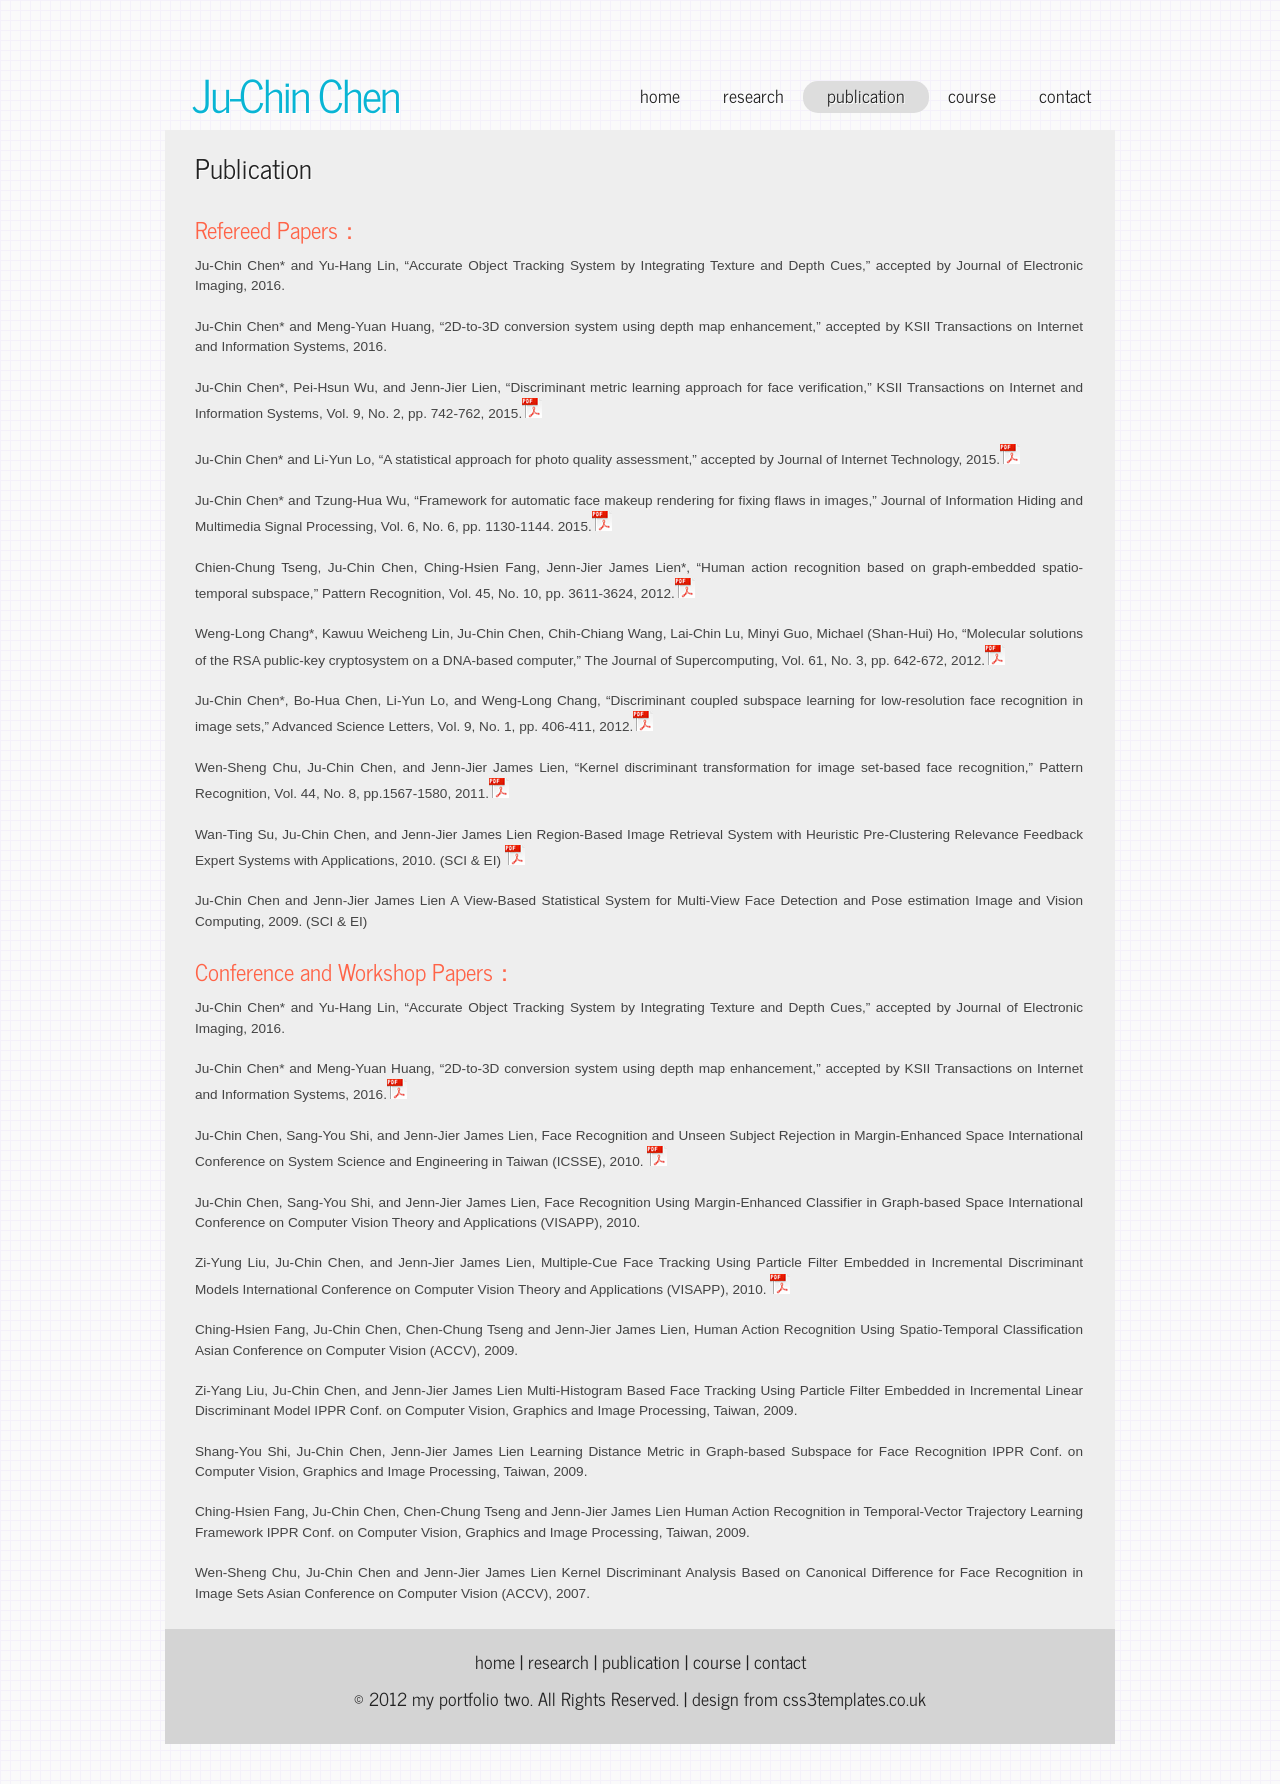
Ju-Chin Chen (295, 93)
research (753, 95)
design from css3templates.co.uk (809, 1698)
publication (866, 95)
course (972, 95)
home (660, 95)
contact (1065, 95)
